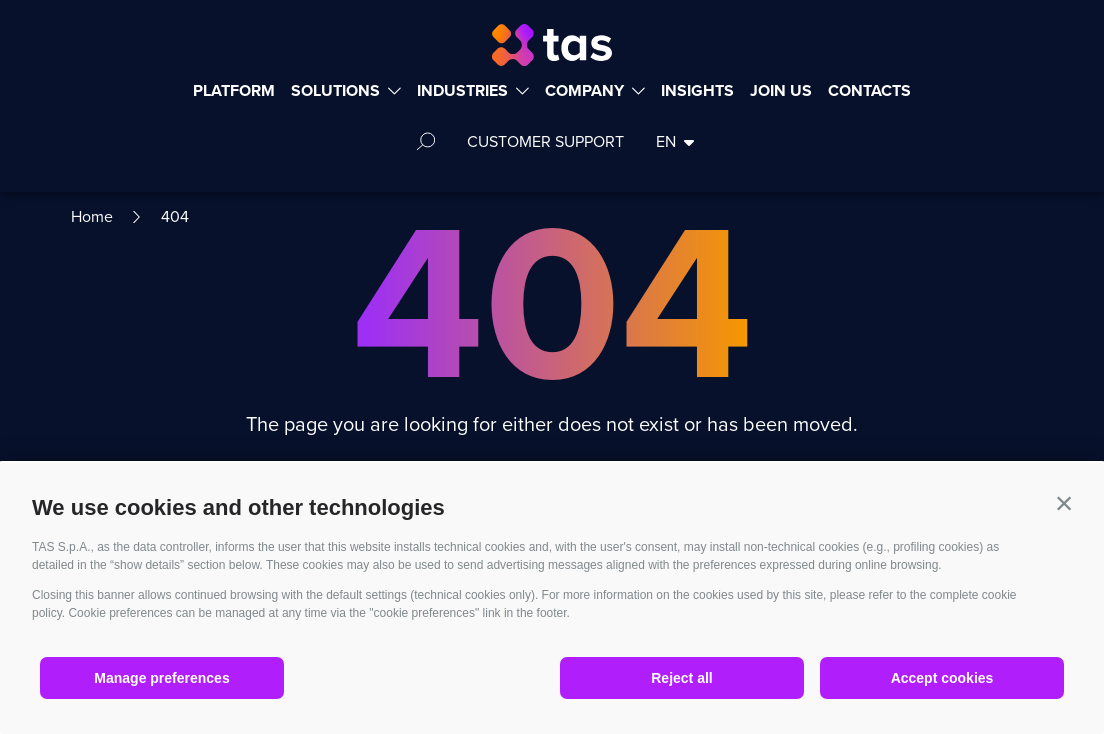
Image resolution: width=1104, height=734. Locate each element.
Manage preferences (161, 678)
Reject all (681, 678)
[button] (1064, 503)
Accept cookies (942, 678)
